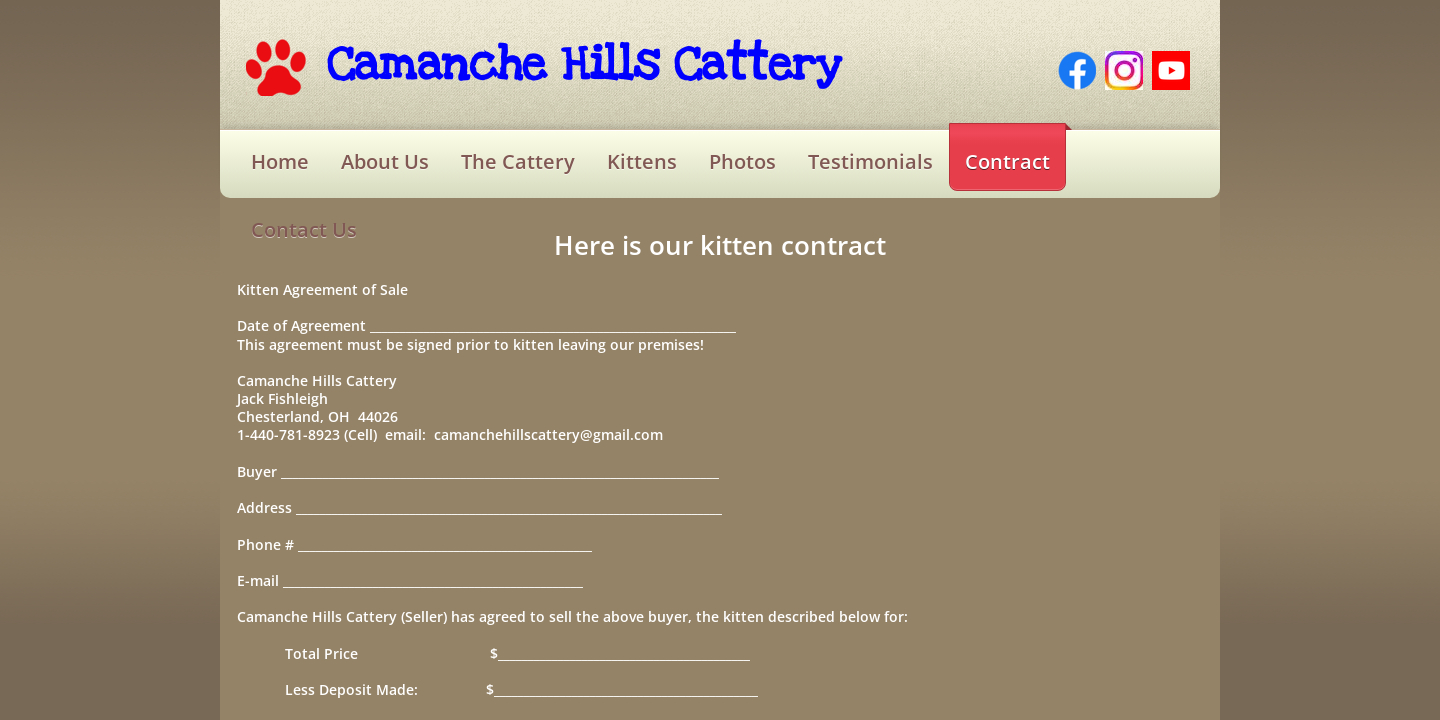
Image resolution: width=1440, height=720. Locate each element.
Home (280, 161)
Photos (742, 161)
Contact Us (304, 229)
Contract (1007, 161)
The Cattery (518, 161)
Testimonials (870, 161)
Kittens (642, 161)
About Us (385, 161)
